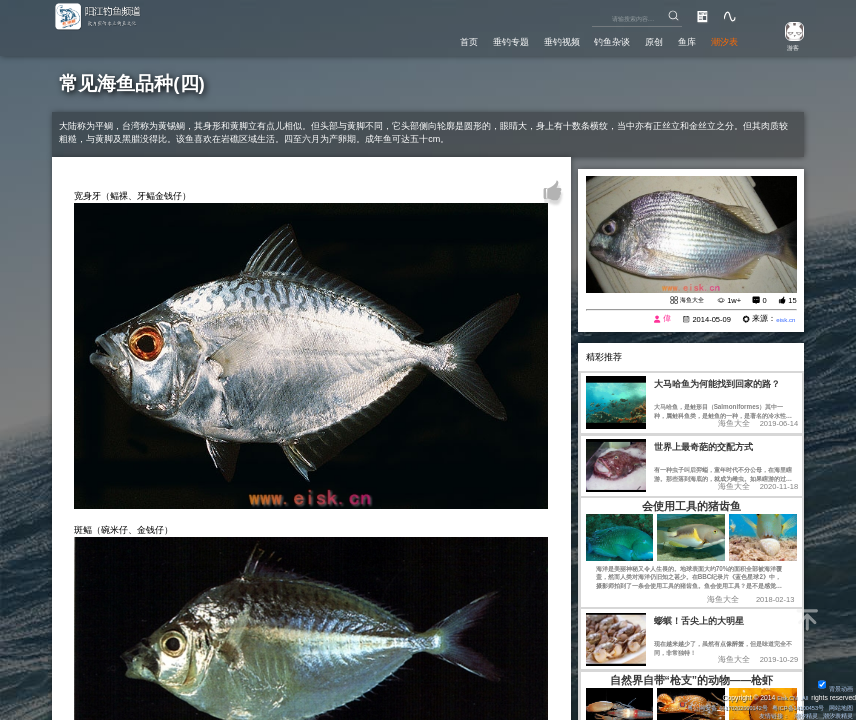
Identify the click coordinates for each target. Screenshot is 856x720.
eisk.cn (783, 319)
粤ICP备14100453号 (787, 704)
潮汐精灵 (798, 714)
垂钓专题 (461, 40)
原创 (635, 40)
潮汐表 (719, 40)
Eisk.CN (782, 694)
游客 (786, 46)
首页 (411, 40)
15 (792, 300)
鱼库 (675, 40)
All (804, 694)
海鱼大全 (688, 299)
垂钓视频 (523, 40)
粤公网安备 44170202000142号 (698, 704)
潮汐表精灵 (834, 714)
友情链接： (760, 714)
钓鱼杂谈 (585, 40)
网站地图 (838, 704)
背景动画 (833, 685)
